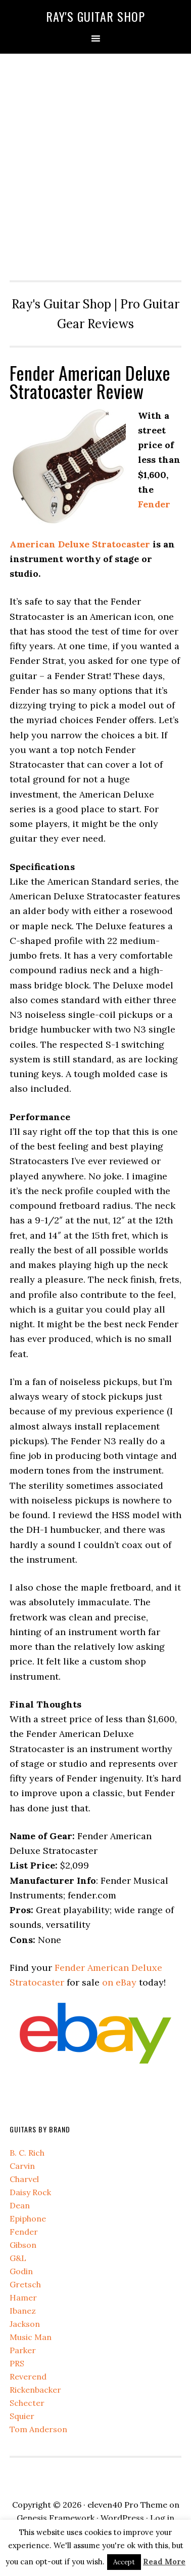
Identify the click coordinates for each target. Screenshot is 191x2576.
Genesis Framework (55, 2518)
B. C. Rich (27, 2153)
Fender (24, 2232)
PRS (17, 2363)
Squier (22, 2416)
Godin (21, 2271)
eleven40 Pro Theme (127, 2505)
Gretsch (25, 2284)
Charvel (24, 2179)
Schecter (27, 2403)
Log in (162, 2518)
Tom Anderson (38, 2429)
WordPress (122, 2518)
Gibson (23, 2245)
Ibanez (23, 2311)
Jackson (25, 2324)
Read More (164, 2561)
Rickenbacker (35, 2390)
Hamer (23, 2297)
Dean (20, 2205)
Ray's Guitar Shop (95, 16)
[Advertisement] (95, 164)
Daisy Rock (30, 2192)
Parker (23, 2350)
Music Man (31, 2337)
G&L (18, 2258)
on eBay (119, 1982)
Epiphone (28, 2218)
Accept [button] (124, 2562)
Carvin (22, 2166)
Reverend (28, 2376)
